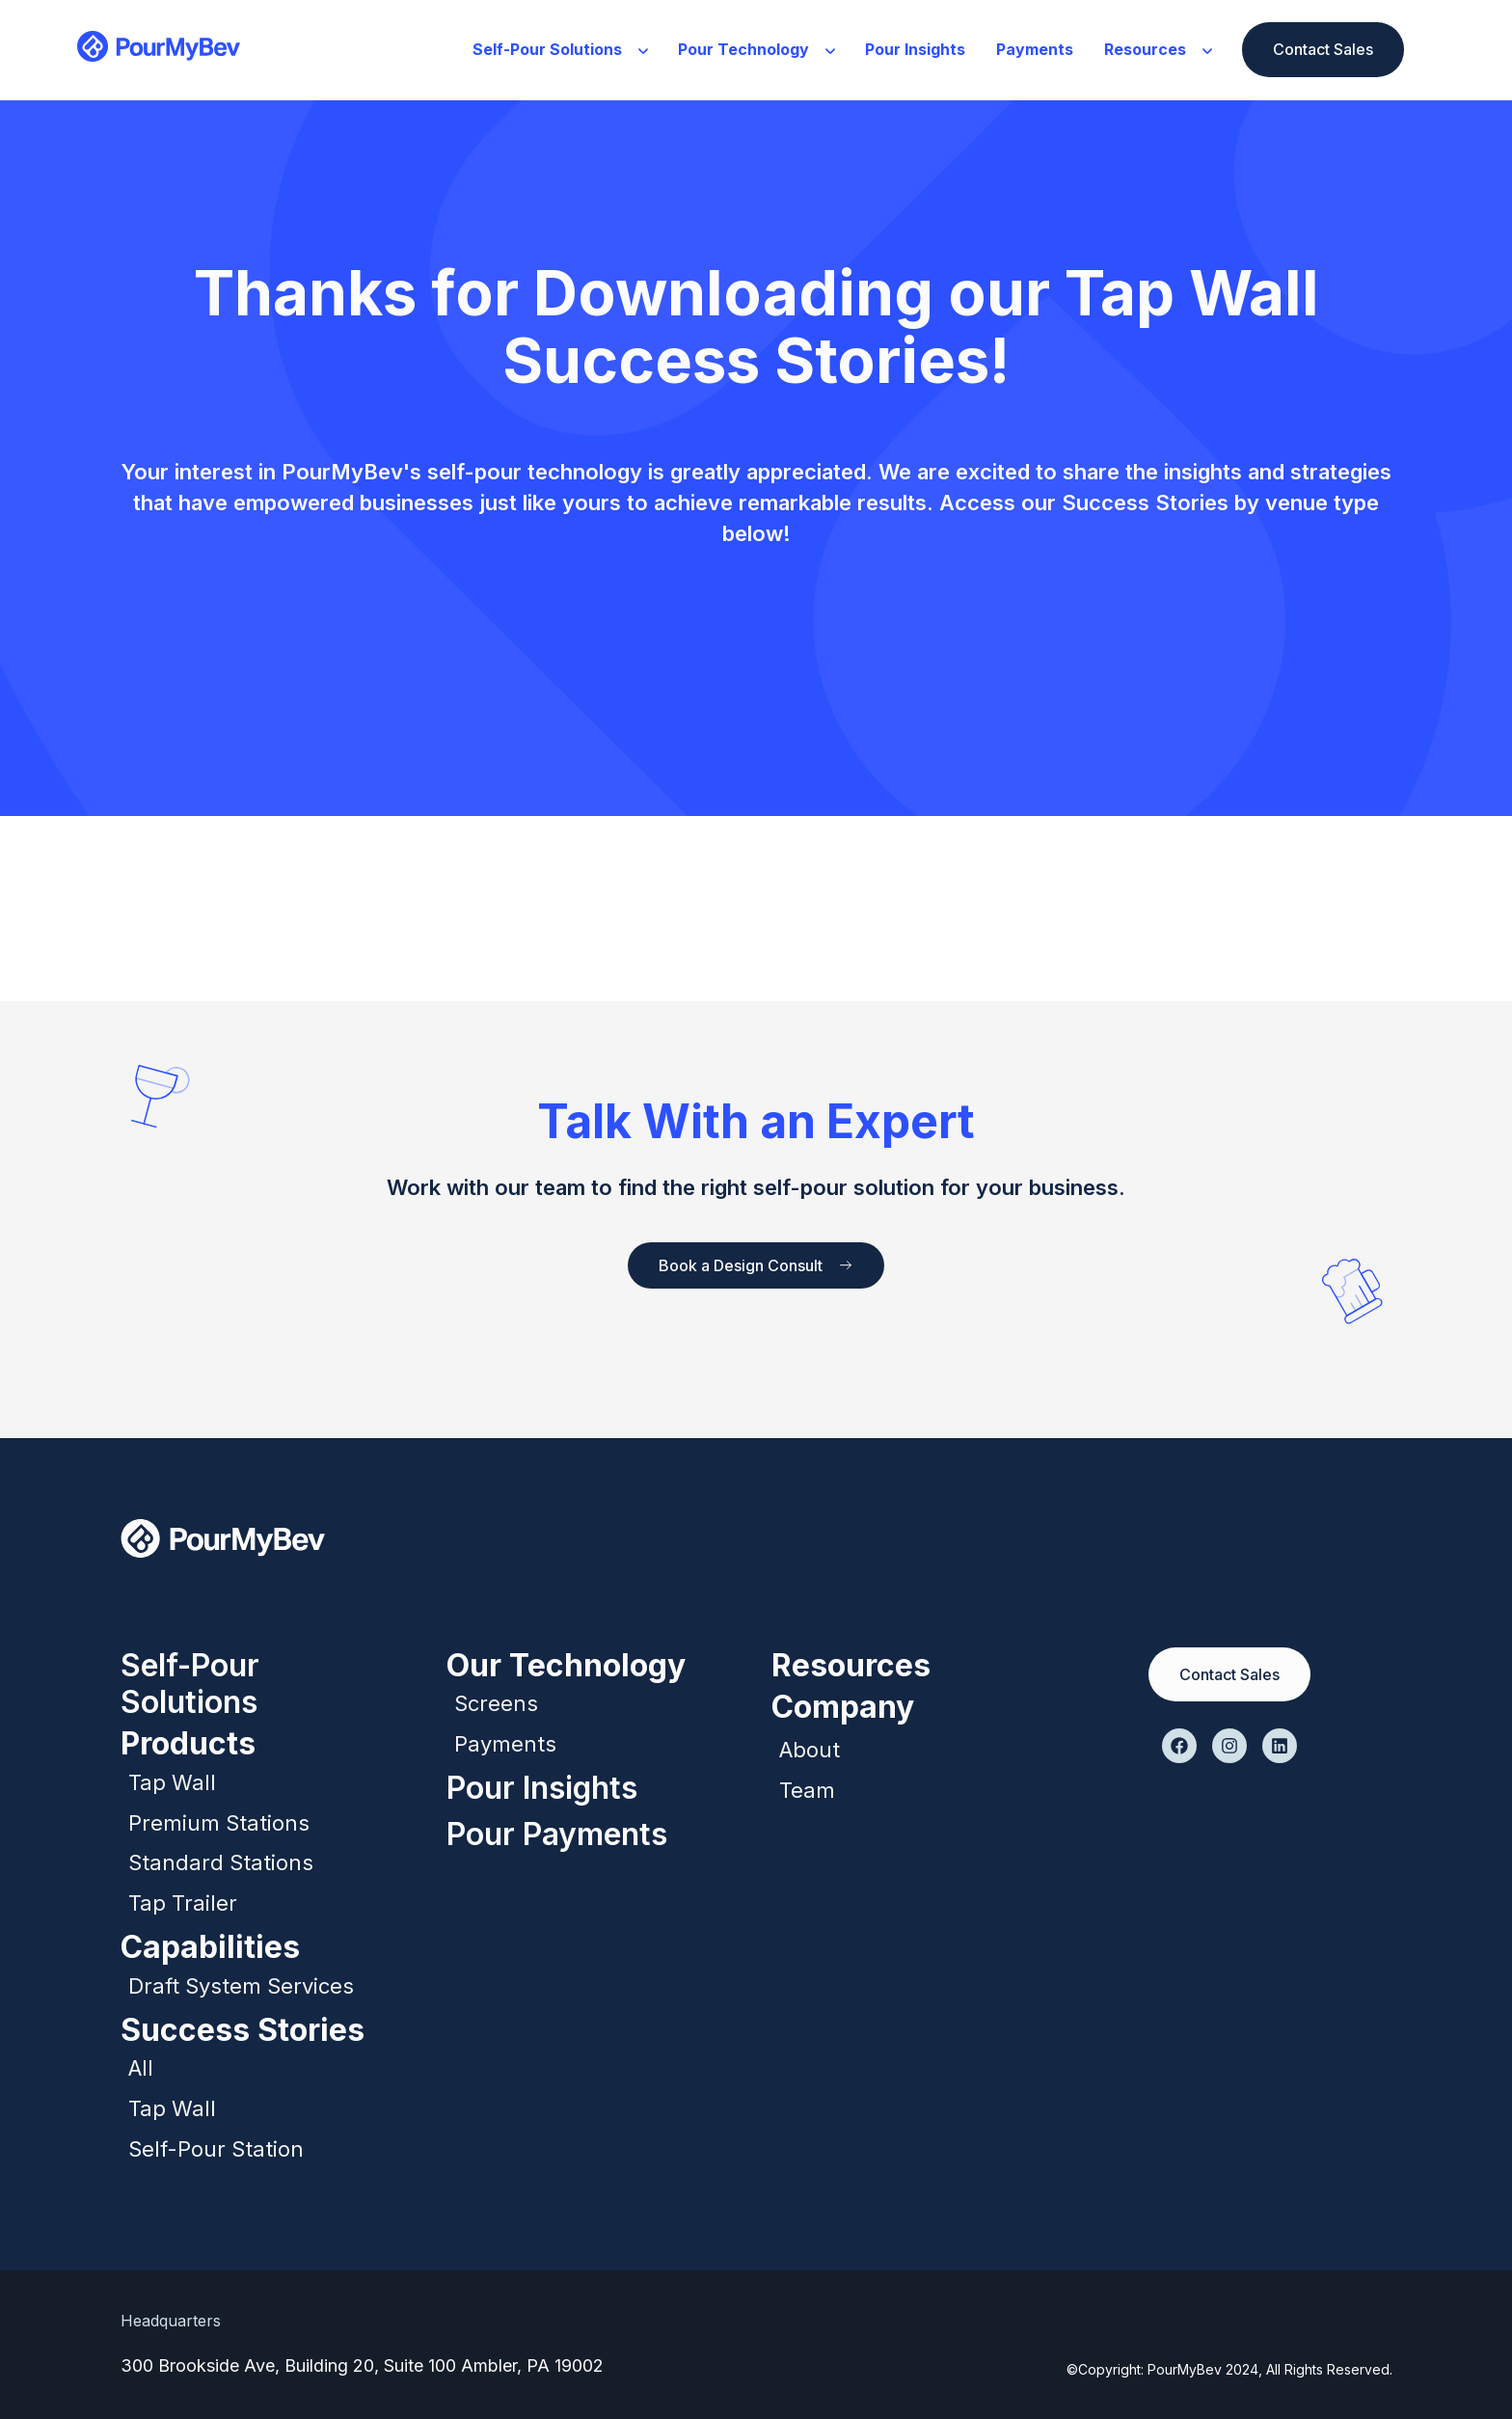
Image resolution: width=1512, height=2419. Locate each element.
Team (807, 1790)
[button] (559, 50)
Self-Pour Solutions (559, 49)
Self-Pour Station (216, 2148)
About (809, 1749)
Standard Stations (220, 1862)
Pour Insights (915, 49)
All (140, 2067)
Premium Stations (219, 1822)
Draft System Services (241, 1985)
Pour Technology (756, 49)
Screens (496, 1703)
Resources (1157, 49)
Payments (1034, 49)
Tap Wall (172, 1782)
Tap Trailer (182, 1903)
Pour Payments (556, 1834)
